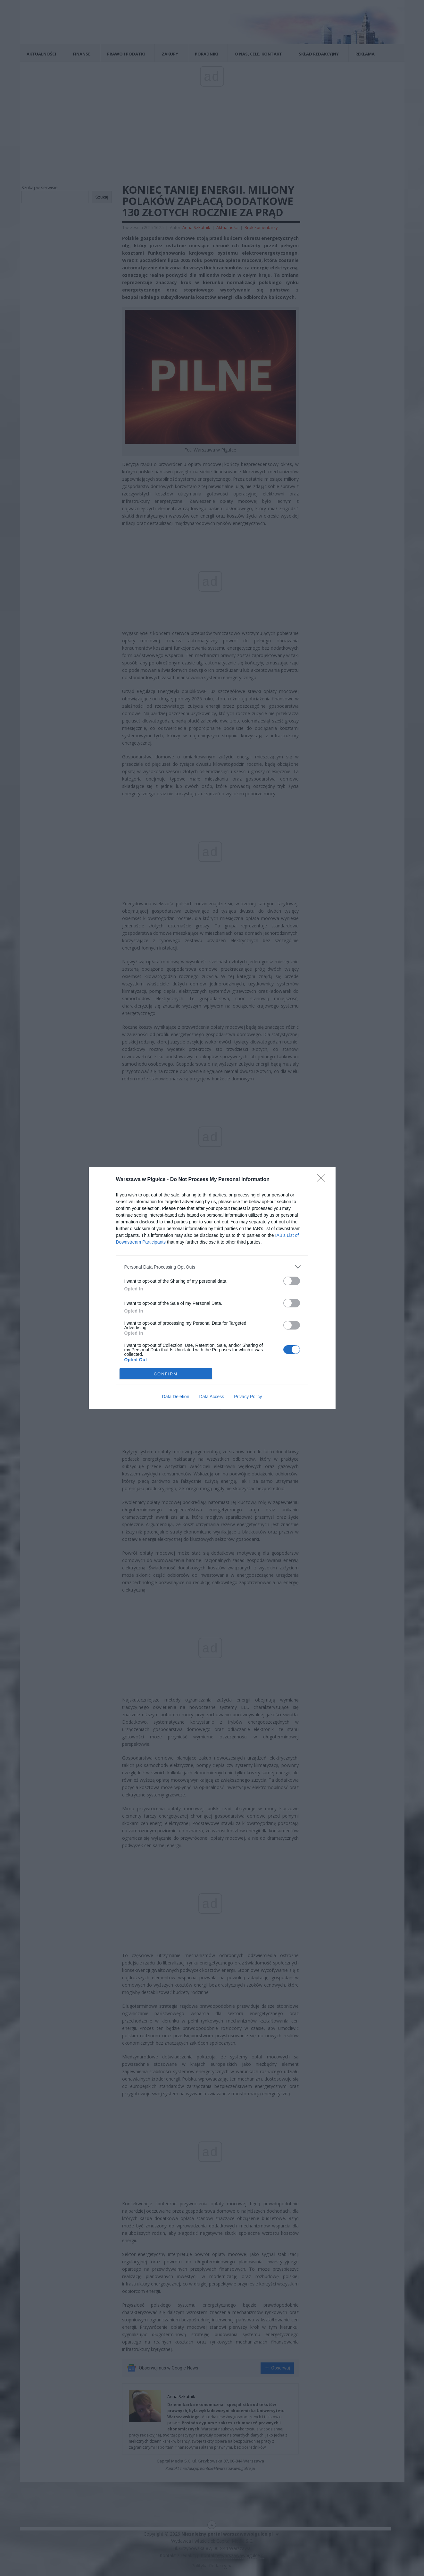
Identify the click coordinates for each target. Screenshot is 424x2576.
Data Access (211, 1396)
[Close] (323, 1180)
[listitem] (212, 1266)
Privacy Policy (248, 1396)
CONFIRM (166, 1374)
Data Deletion (175, 1396)
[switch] (291, 1281)
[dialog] (212, 1288)
